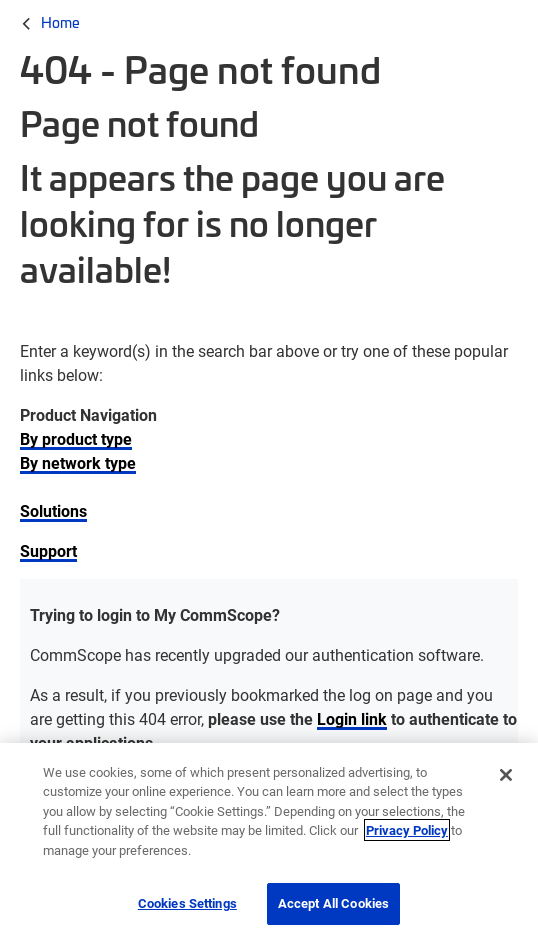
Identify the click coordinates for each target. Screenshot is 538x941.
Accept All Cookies (333, 903)
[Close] (506, 775)
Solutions (53, 510)
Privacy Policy (407, 830)
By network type (78, 462)
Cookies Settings (187, 903)
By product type (76, 438)
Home (60, 22)
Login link (352, 718)
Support (48, 550)
